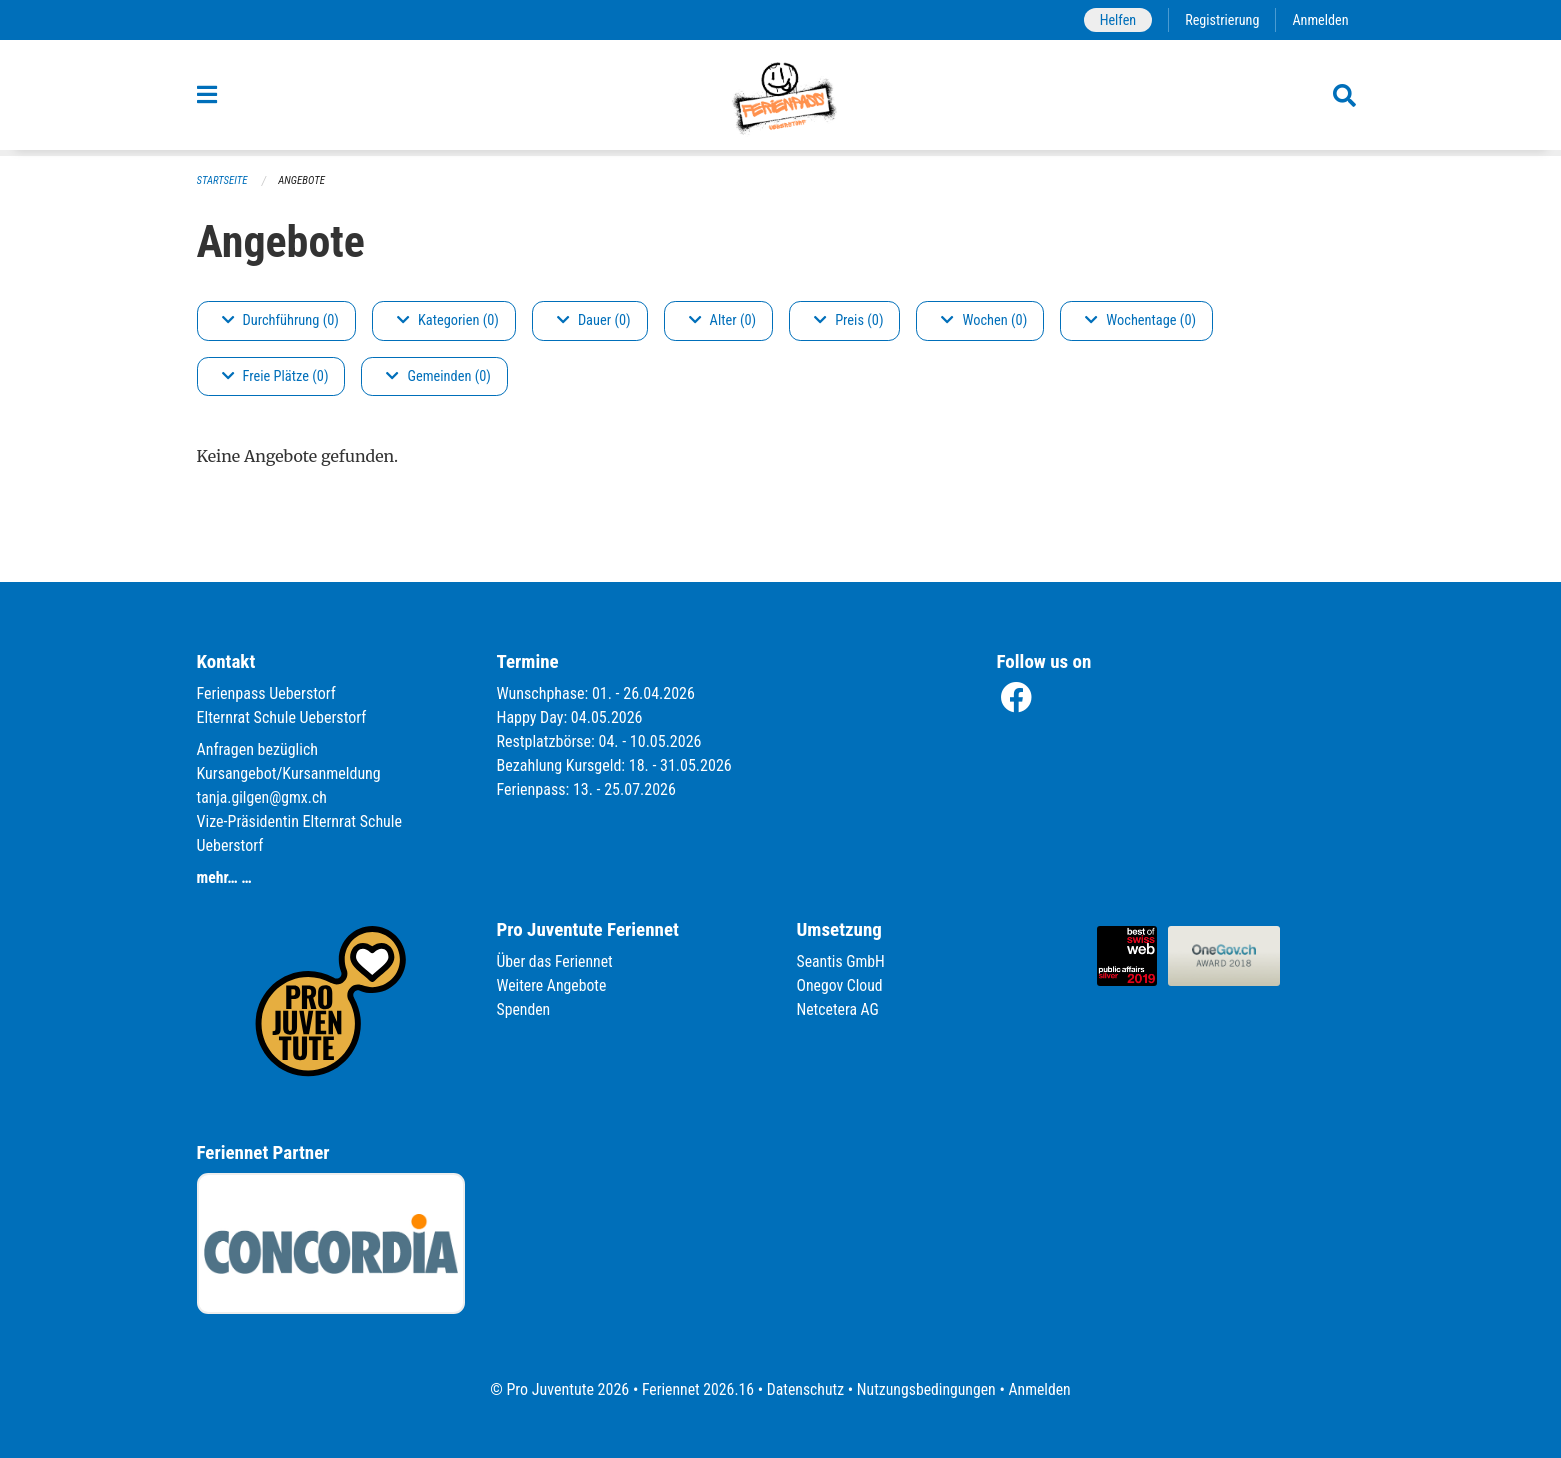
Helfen (1115, 19)
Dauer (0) (594, 320)
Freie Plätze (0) (275, 376)
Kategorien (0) (448, 320)
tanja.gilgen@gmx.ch (263, 797)
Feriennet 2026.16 (695, 1389)
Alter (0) (723, 320)
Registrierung (1220, 19)
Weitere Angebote (553, 985)
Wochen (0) (984, 320)
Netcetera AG (839, 1009)
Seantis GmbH (842, 961)
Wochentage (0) (1140, 320)
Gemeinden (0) (438, 376)
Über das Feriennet (556, 961)
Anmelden (1319, 19)
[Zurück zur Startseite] (780, 98)
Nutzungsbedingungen (927, 1389)
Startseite (223, 180)
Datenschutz (804, 1389)
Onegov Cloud (841, 985)
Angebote (302, 180)
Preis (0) (848, 320)
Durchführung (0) (280, 320)
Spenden (524, 1009)
